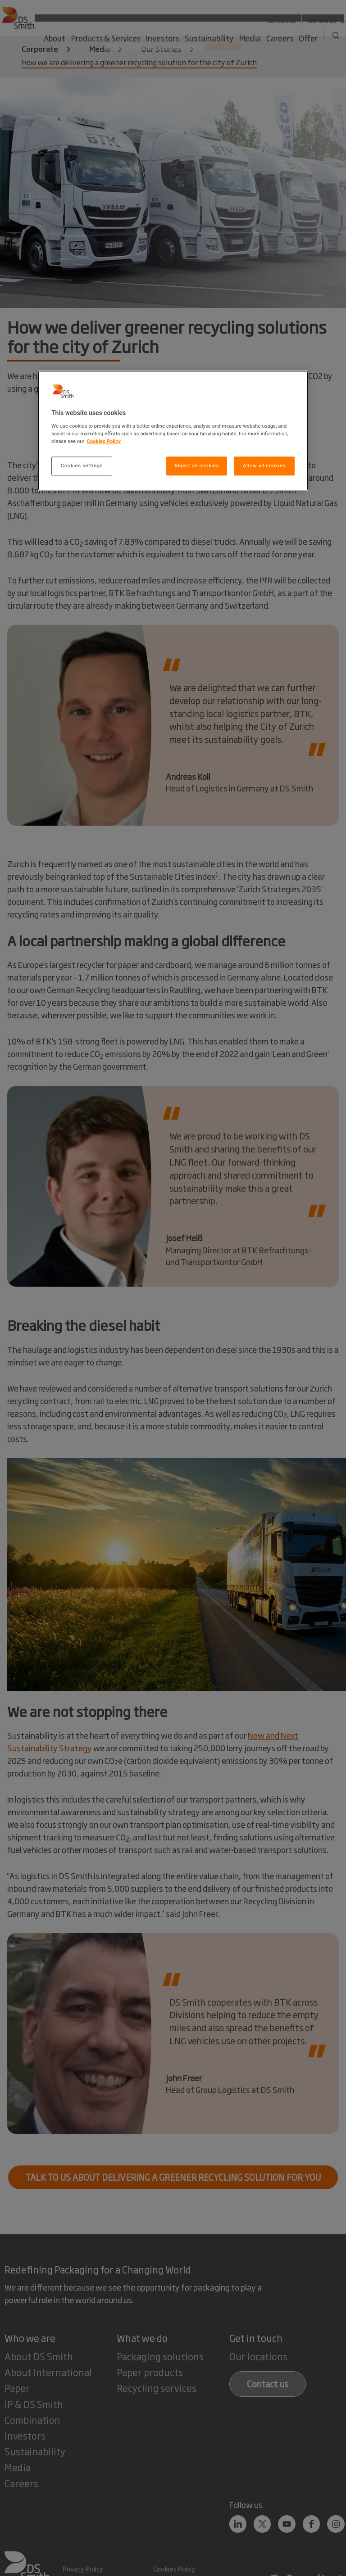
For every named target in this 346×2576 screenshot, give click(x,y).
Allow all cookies (264, 465)
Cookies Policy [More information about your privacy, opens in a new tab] (103, 441)
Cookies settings (82, 465)
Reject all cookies (196, 465)
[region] (173, 431)
